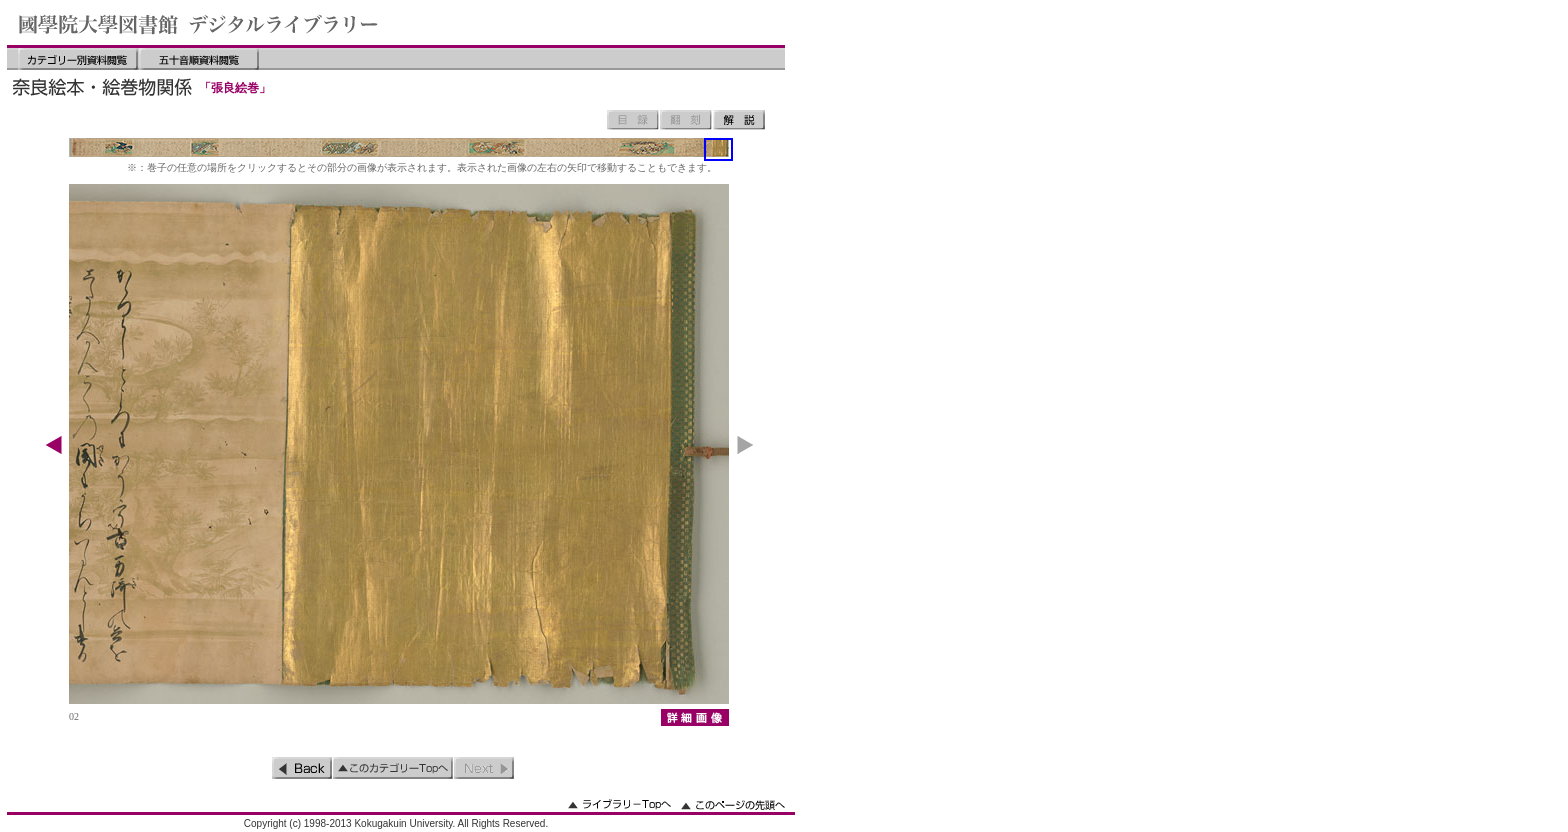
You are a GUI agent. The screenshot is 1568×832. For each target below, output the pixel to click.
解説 (739, 120)
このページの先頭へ (733, 804)
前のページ (302, 768)
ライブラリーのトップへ (619, 804)
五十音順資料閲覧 (199, 59)
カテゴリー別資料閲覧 (78, 59)
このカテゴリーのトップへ (393, 768)
